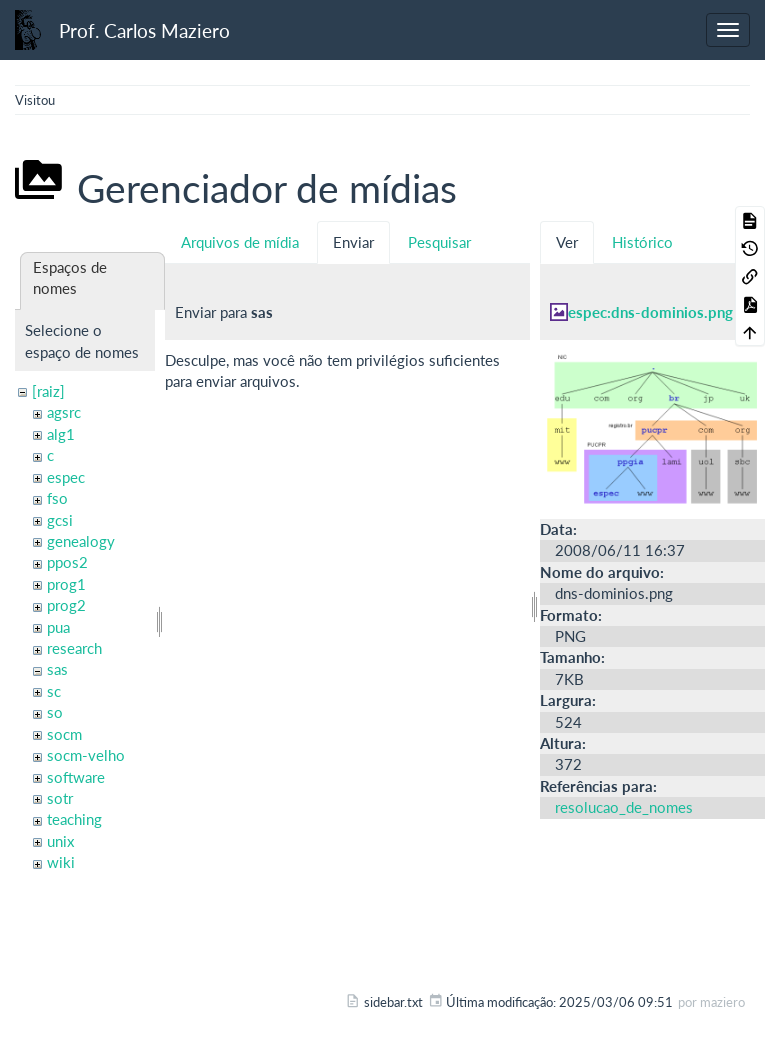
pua (58, 627)
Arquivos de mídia (240, 242)
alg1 (61, 434)
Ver (567, 242)
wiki (61, 862)
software (76, 777)
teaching (74, 819)
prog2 (66, 605)
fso (57, 498)
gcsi (60, 520)
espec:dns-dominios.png (650, 312)
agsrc (64, 412)
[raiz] (48, 391)
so (55, 712)
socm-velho (86, 755)
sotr (60, 798)
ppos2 (67, 562)
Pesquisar (439, 242)
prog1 (66, 584)
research (74, 648)
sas (57, 669)
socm (64, 734)
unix (60, 841)
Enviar (353, 242)
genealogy (81, 541)
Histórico (642, 242)
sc (54, 691)
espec (66, 477)
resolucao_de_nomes (624, 807)
